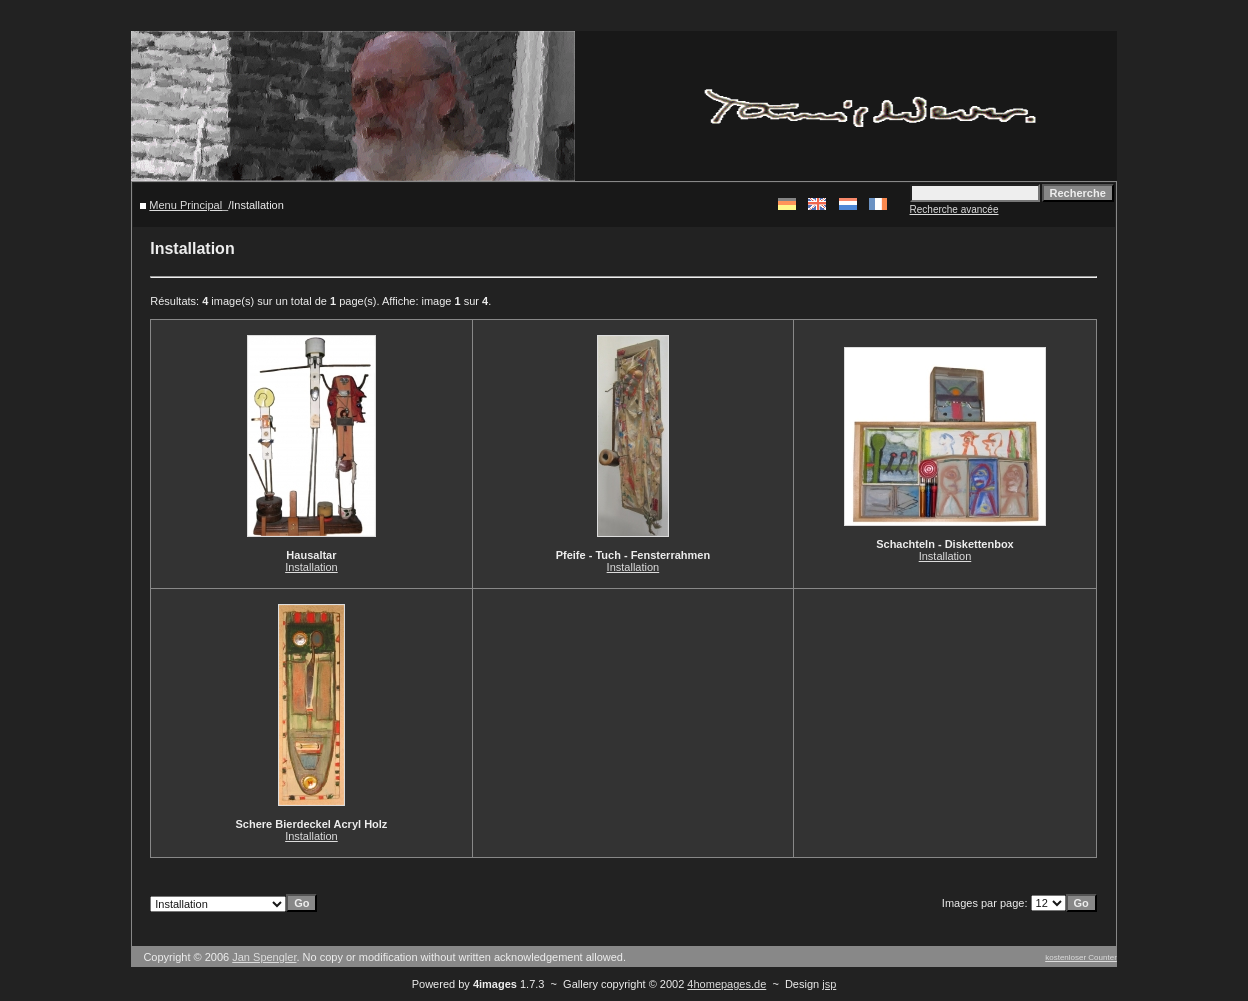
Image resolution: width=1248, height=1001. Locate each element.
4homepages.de (726, 984)
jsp (829, 984)
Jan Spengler (264, 957)
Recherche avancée (954, 209)
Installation (311, 567)
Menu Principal (185, 205)
